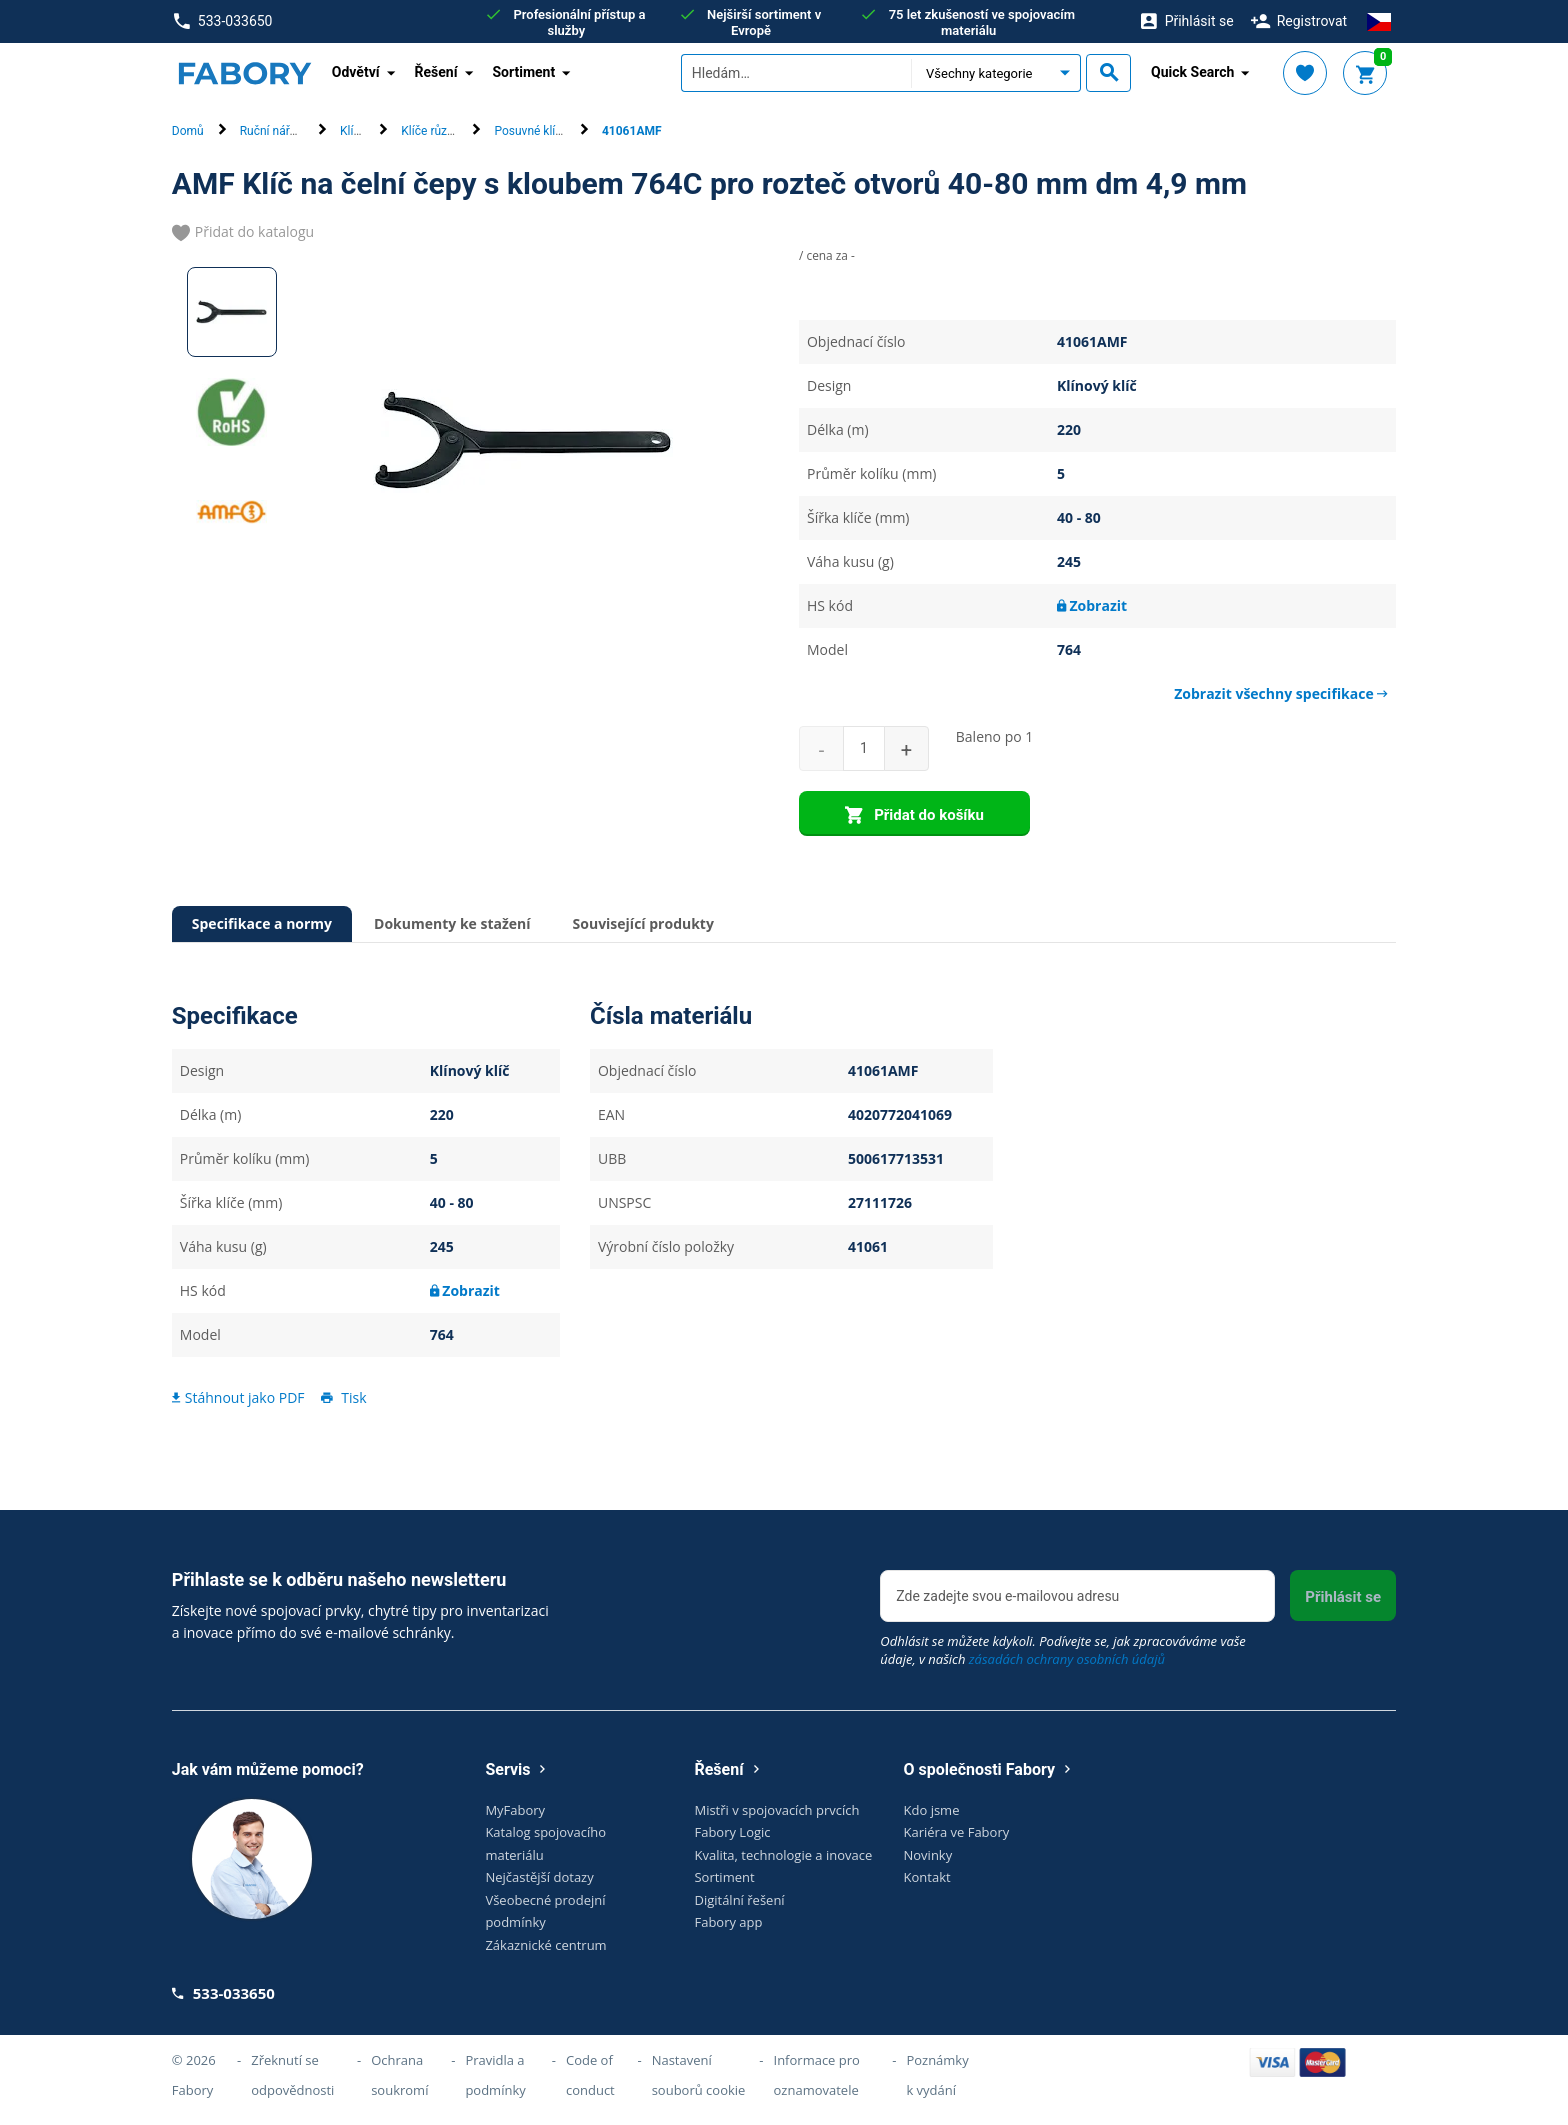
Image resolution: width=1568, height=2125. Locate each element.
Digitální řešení (739, 1900)
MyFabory (515, 1810)
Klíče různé (430, 131)
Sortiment (724, 1877)
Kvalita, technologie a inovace (783, 1855)
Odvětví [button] (356, 72)
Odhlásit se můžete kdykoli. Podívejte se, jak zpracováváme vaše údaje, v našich (1063, 1650)
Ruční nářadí (273, 131)
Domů (188, 131)
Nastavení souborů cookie (699, 2075)
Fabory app (728, 1922)
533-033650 (223, 21)
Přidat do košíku (914, 816)
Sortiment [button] (524, 72)
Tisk (342, 1397)
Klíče (353, 131)
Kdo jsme (932, 1810)
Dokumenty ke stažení (452, 923)
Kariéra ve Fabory (957, 1832)
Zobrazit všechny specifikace (1281, 693)
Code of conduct (590, 2075)
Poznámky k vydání (937, 2075)
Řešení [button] (436, 72)
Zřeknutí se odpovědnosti (292, 2075)
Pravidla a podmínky (495, 2075)
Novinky (928, 1855)
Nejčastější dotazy (539, 1877)
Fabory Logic (732, 1832)
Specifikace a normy (262, 923)
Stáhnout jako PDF (238, 1397)
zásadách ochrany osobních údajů (1067, 1659)
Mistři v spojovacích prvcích (776, 1810)
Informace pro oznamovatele (817, 2075)
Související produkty (643, 923)
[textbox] (796, 73)
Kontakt (927, 1877)
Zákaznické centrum (545, 1945)
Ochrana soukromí (399, 2075)
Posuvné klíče (531, 131)
